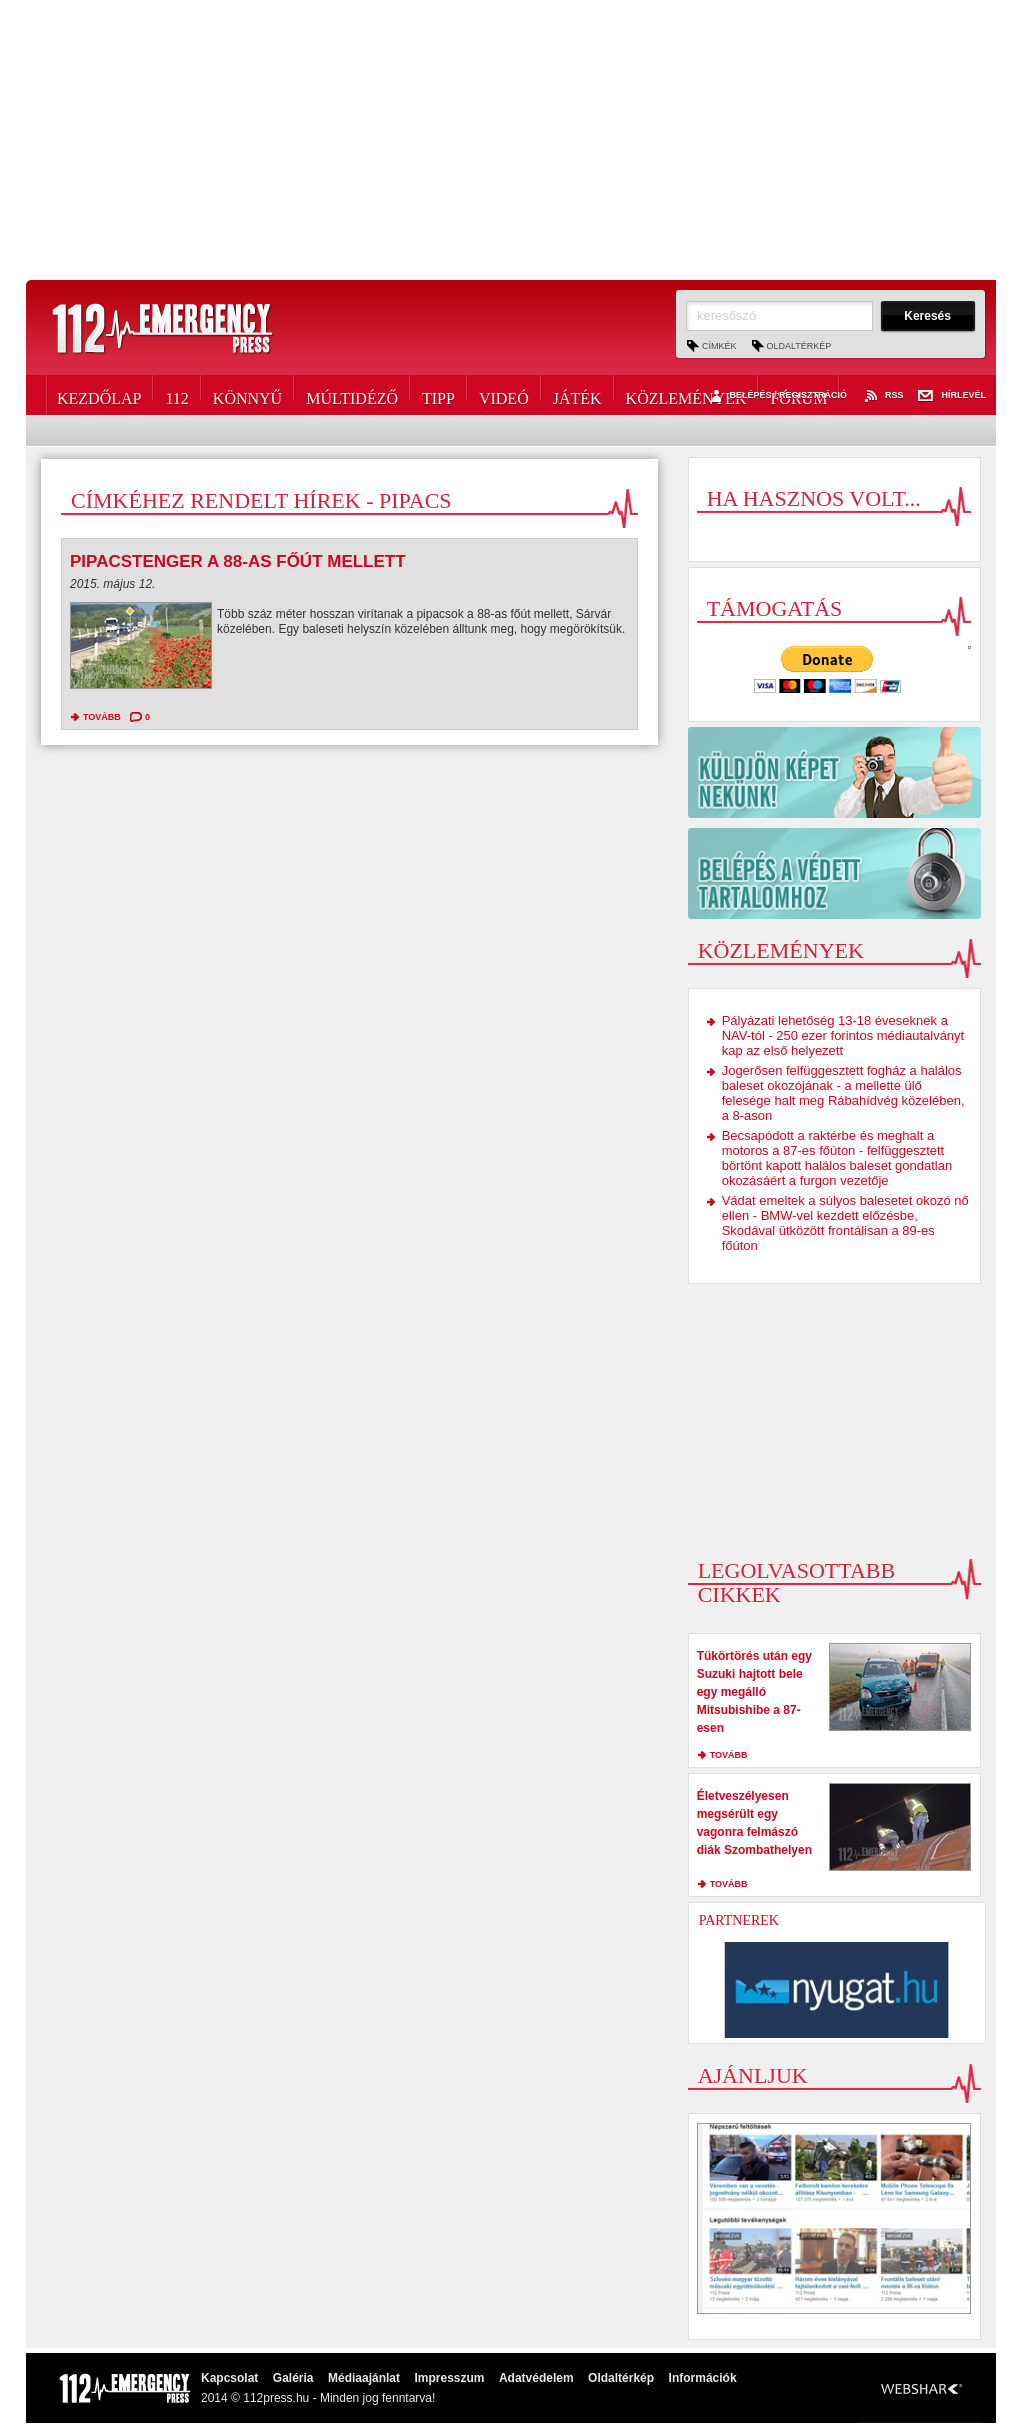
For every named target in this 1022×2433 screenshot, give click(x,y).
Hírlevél (952, 396)
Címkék (719, 346)
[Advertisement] (511, 140)
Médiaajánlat (364, 2378)
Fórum (798, 395)
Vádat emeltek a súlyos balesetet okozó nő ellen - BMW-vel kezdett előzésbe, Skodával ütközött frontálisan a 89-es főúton (845, 1223)
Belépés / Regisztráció (776, 396)
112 (176, 395)
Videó (504, 395)
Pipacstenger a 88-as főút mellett (238, 561)
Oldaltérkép (799, 346)
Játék (577, 395)
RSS (883, 396)
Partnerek (739, 1920)
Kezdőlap (99, 395)
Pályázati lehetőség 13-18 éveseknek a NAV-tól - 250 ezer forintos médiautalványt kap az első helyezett (843, 1035)
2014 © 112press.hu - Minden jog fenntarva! (318, 2398)
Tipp (438, 395)
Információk (703, 2378)
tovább (102, 717)
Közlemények (686, 395)
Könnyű (247, 395)
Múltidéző (352, 395)
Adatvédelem (536, 2378)
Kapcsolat (229, 2378)
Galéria (293, 2378)
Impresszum (449, 2378)
